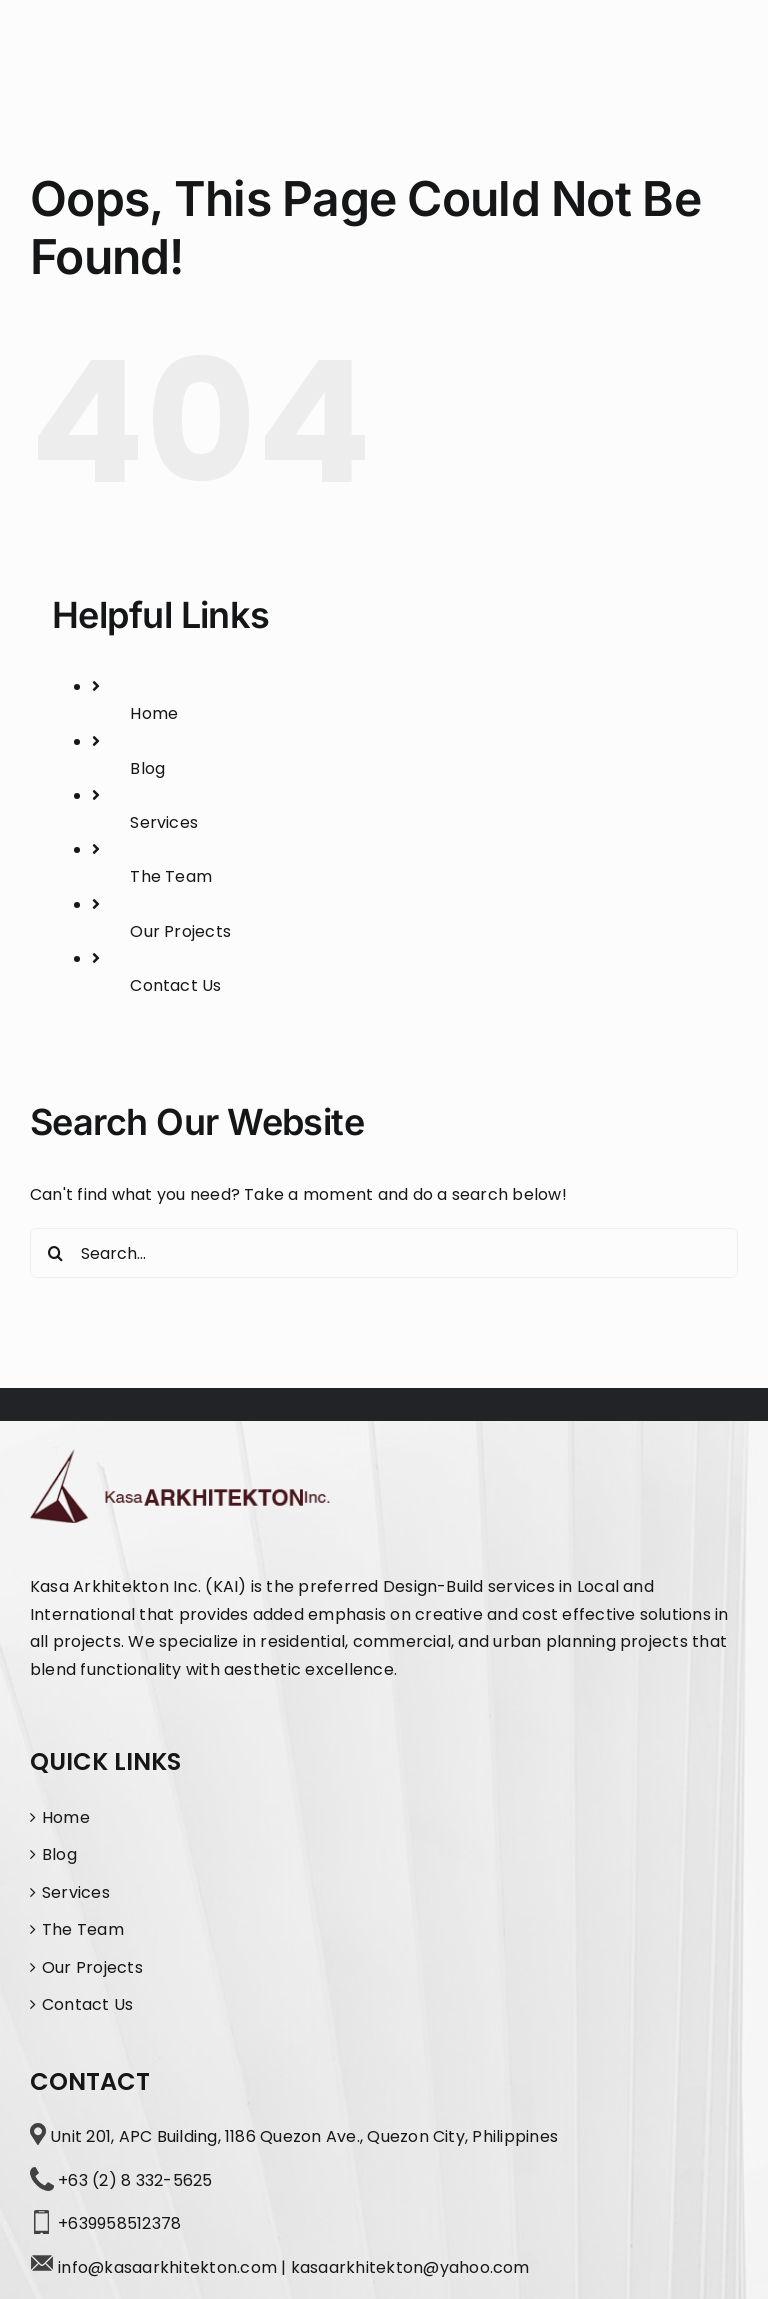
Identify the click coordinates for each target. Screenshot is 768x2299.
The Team (171, 876)
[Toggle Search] (657, 54)
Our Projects (180, 931)
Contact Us (175, 985)
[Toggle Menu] (720, 55)
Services (164, 822)
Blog (147, 768)
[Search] (55, 1253)
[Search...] (384, 1253)
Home (154, 713)
